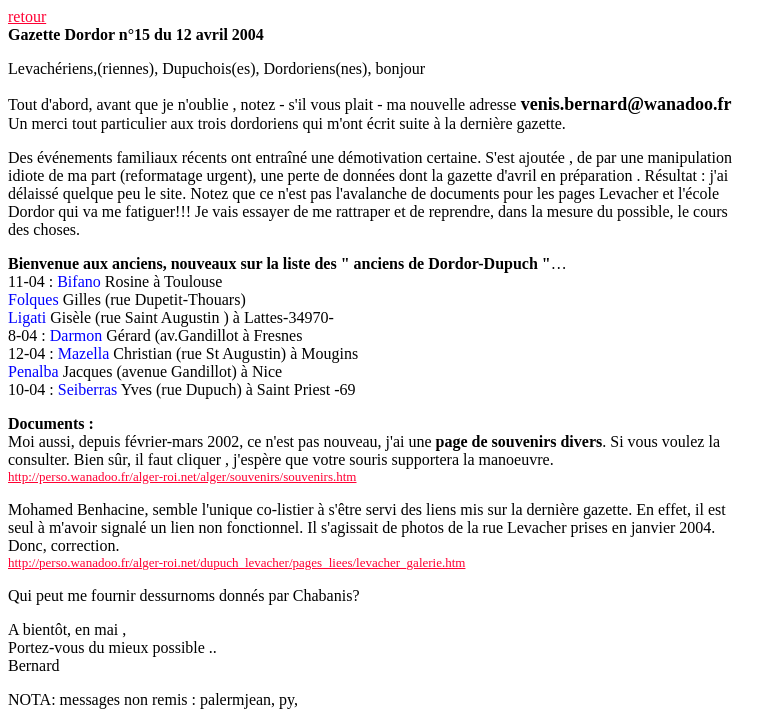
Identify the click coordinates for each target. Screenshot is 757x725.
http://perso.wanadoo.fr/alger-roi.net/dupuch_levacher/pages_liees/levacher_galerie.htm (236, 562)
